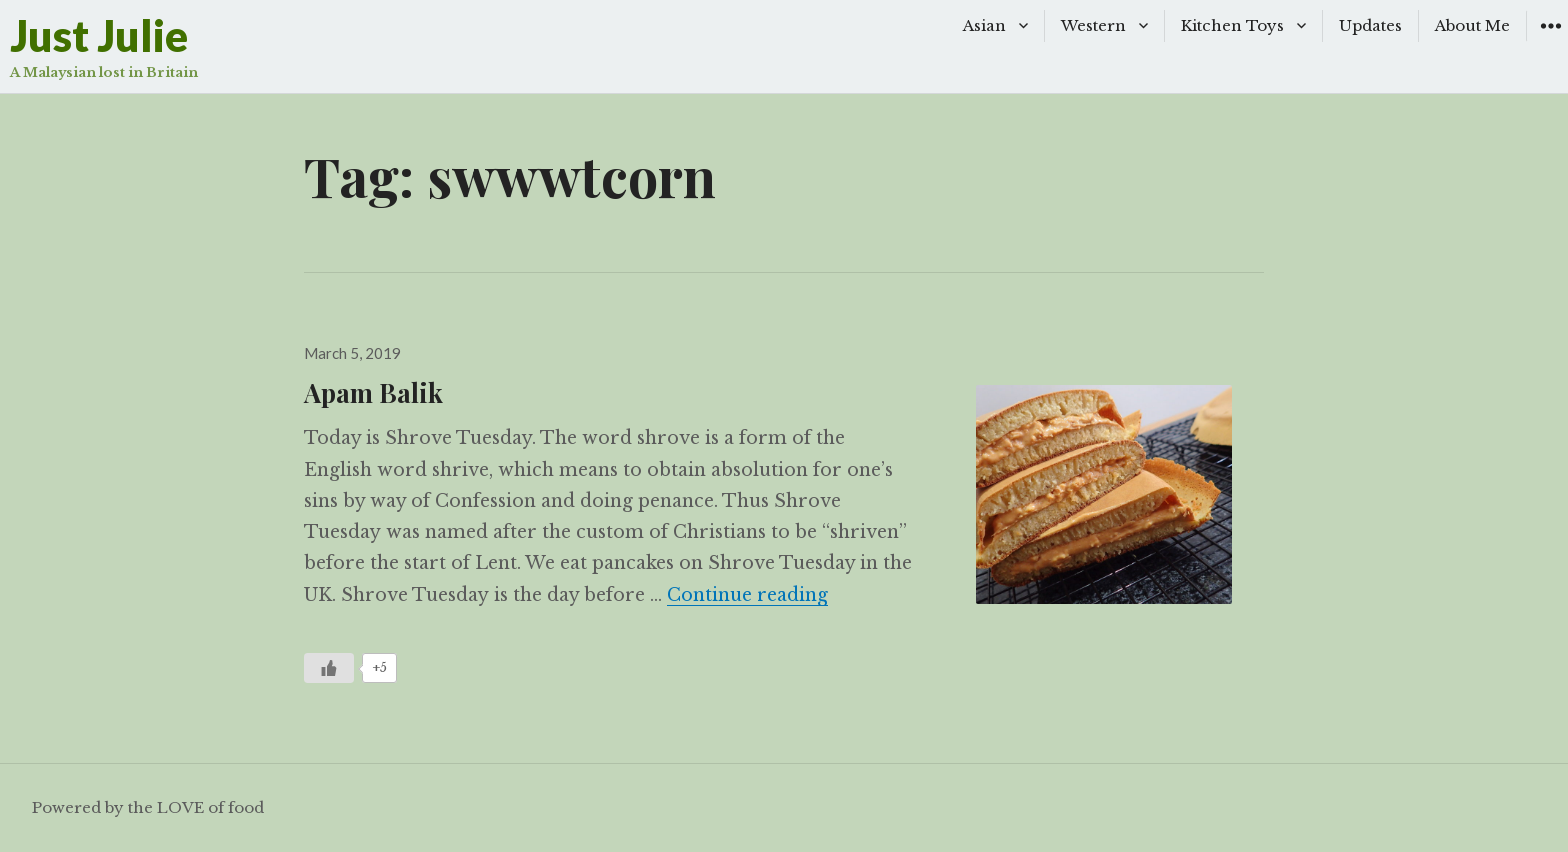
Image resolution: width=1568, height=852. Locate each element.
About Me (1472, 25)
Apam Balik (373, 392)
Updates (1370, 25)
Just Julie (99, 35)
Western (1093, 25)
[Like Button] (329, 668)
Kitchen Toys (1232, 25)
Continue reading (747, 595)
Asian (984, 25)
